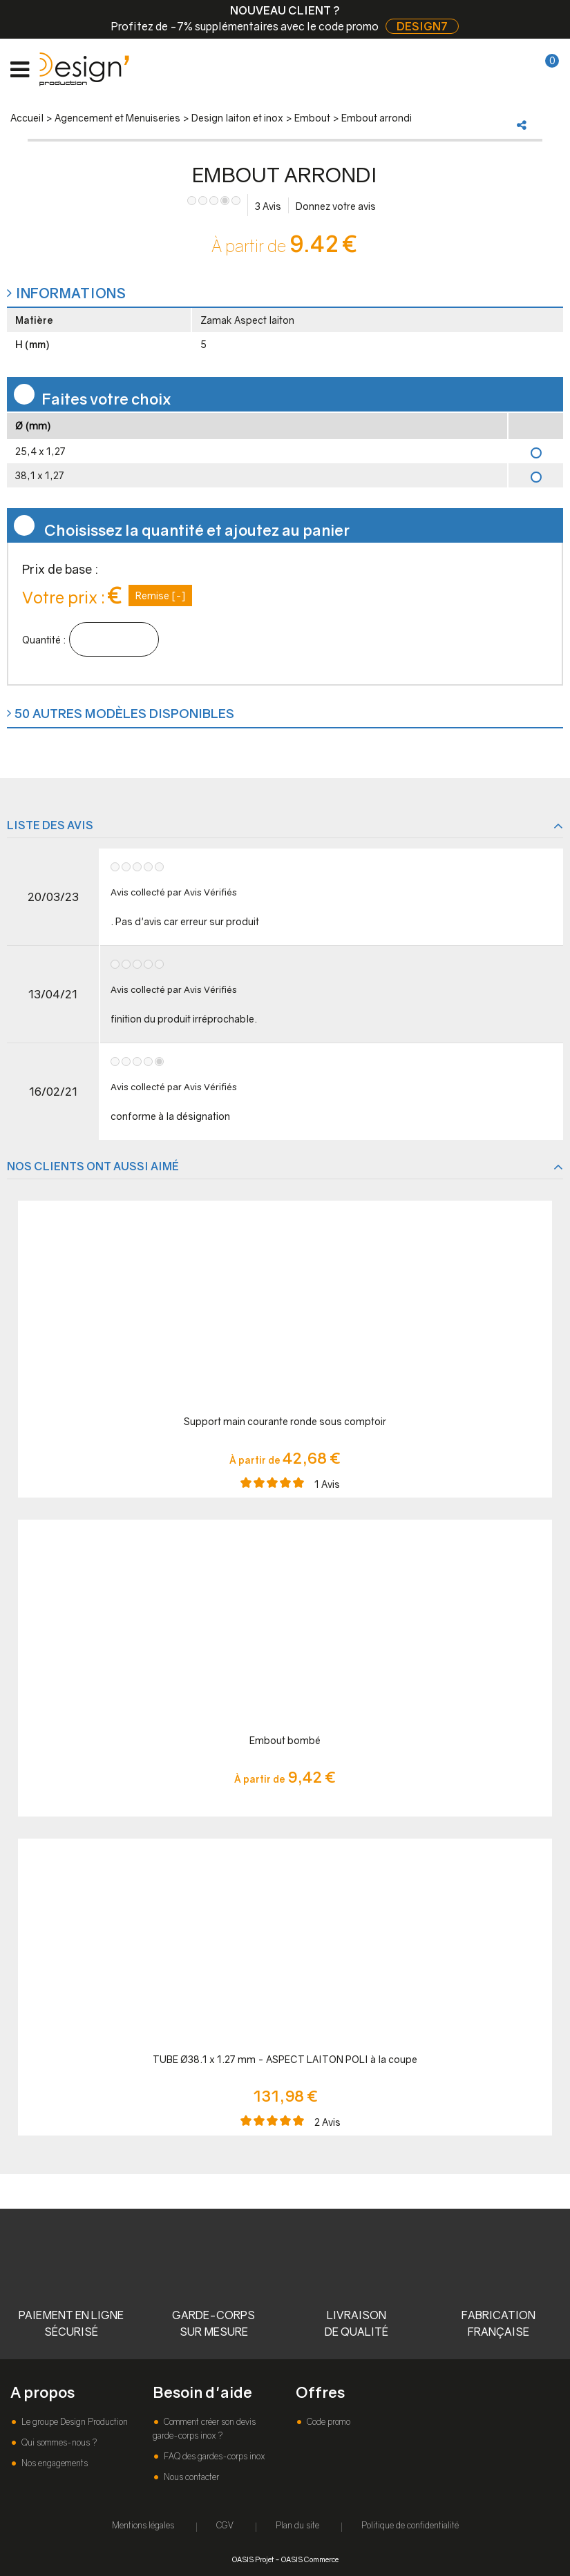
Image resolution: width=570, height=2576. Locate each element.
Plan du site (297, 2525)
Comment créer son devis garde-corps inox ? (204, 2429)
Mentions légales (143, 2525)
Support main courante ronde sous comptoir (285, 1421)
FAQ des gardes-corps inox (213, 2456)
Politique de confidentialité (410, 2525)
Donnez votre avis (336, 206)
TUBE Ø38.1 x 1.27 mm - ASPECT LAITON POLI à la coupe (285, 2059)
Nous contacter (190, 2477)
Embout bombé (285, 1740)
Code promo (327, 2422)
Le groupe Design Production (73, 2422)
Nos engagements (53, 2463)
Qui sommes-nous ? (58, 2442)
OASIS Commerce (310, 2559)
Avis (268, 206)
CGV (225, 2525)
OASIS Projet (253, 2559)
